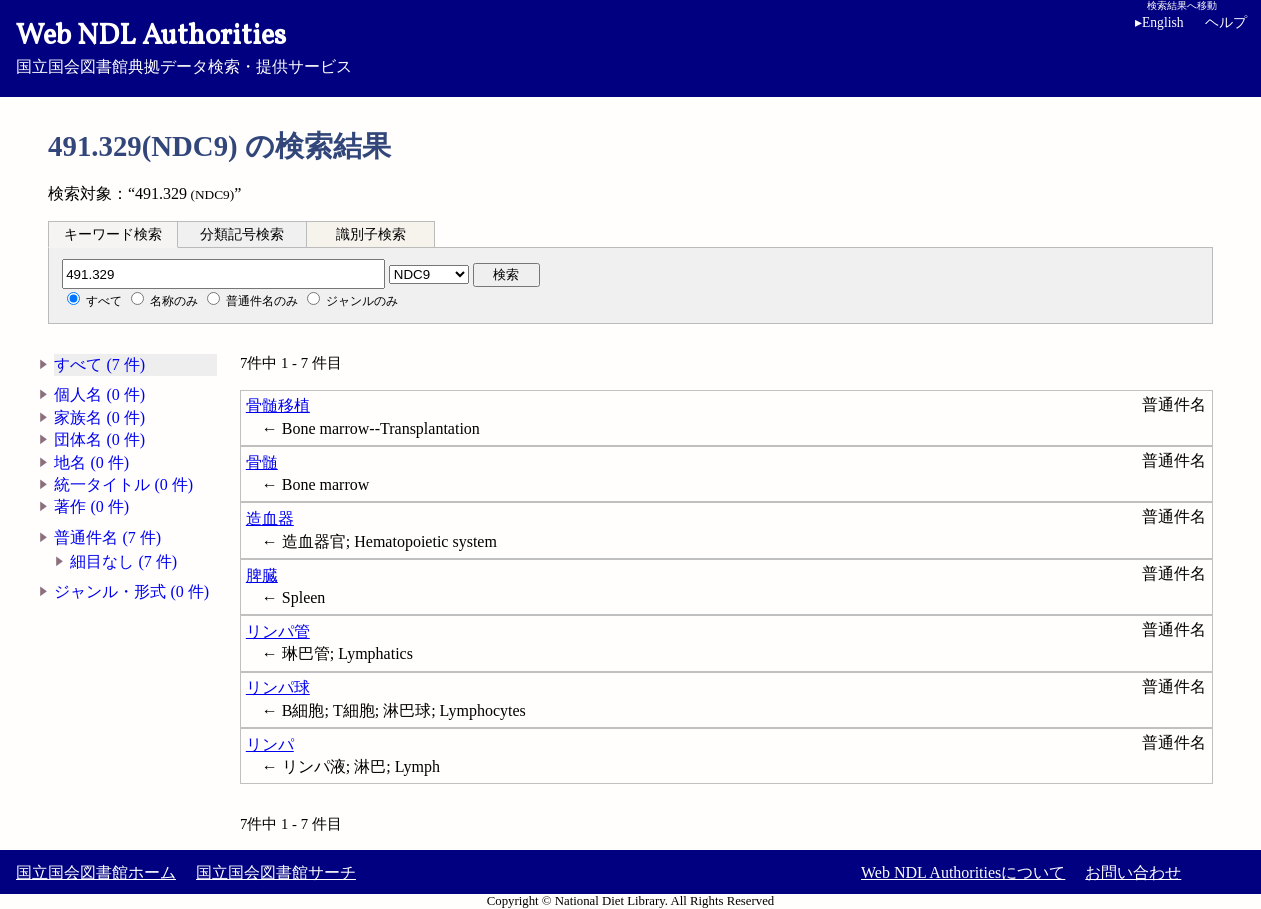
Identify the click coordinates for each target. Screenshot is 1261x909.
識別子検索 (371, 234)
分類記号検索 (242, 234)
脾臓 (262, 575)
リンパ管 (278, 631)
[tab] (113, 234)
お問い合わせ (1133, 872)
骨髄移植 (278, 405)
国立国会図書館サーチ (276, 872)
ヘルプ (1226, 22)
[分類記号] (223, 274)
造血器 (270, 518)
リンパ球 (278, 687)
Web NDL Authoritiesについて (963, 872)
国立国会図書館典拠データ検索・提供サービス (630, 46)
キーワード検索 (113, 234)
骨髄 (262, 462)
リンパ (270, 744)
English (1159, 22)
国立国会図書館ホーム (96, 872)
